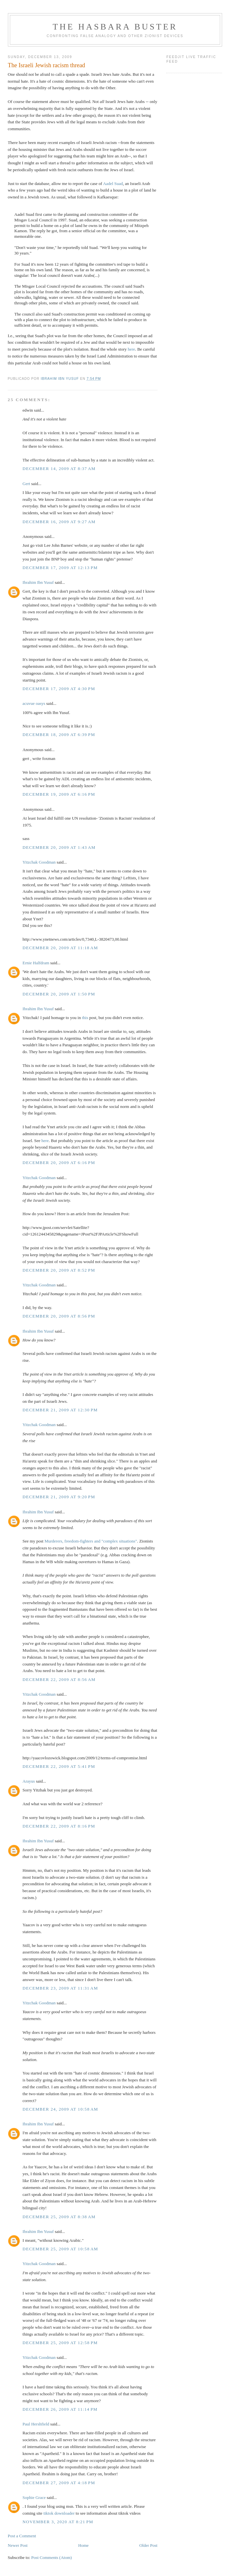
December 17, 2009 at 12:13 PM (60, 567)
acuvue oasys (34, 703)
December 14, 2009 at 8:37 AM (59, 468)
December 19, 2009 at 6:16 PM (59, 794)
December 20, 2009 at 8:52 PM (59, 1270)
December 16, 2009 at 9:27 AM (59, 521)
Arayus (29, 1781)
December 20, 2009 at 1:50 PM (59, 994)
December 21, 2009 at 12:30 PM (60, 1409)
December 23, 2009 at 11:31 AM (60, 1988)
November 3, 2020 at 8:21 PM (58, 2521)
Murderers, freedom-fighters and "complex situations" (90, 1541)
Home (83, 2545)
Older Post (148, 2545)
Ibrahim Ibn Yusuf (38, 582)
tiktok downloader (59, 2513)
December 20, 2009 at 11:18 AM (60, 947)
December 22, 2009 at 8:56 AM (59, 1679)
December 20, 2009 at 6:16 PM (59, 1162)
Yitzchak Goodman (39, 862)
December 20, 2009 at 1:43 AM (59, 847)
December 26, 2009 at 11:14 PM (60, 2409)
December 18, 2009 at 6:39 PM (59, 734)
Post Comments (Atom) (51, 2557)
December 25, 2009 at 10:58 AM (60, 2248)
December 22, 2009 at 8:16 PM (59, 1826)
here (131, 349)
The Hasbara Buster (115, 26)
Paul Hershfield (36, 2424)
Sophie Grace (34, 2497)
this (85, 1017)
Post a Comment (22, 2535)
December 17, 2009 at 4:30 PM (59, 688)
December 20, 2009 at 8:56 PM (59, 1316)
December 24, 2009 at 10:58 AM (60, 2109)
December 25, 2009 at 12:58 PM (60, 2342)
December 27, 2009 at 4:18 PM (59, 2482)
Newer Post (18, 2545)
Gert (26, 483)
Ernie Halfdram (36, 962)
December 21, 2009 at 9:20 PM (59, 1496)
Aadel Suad (113, 183)
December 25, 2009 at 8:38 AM (59, 2216)
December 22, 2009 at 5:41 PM (59, 1766)
